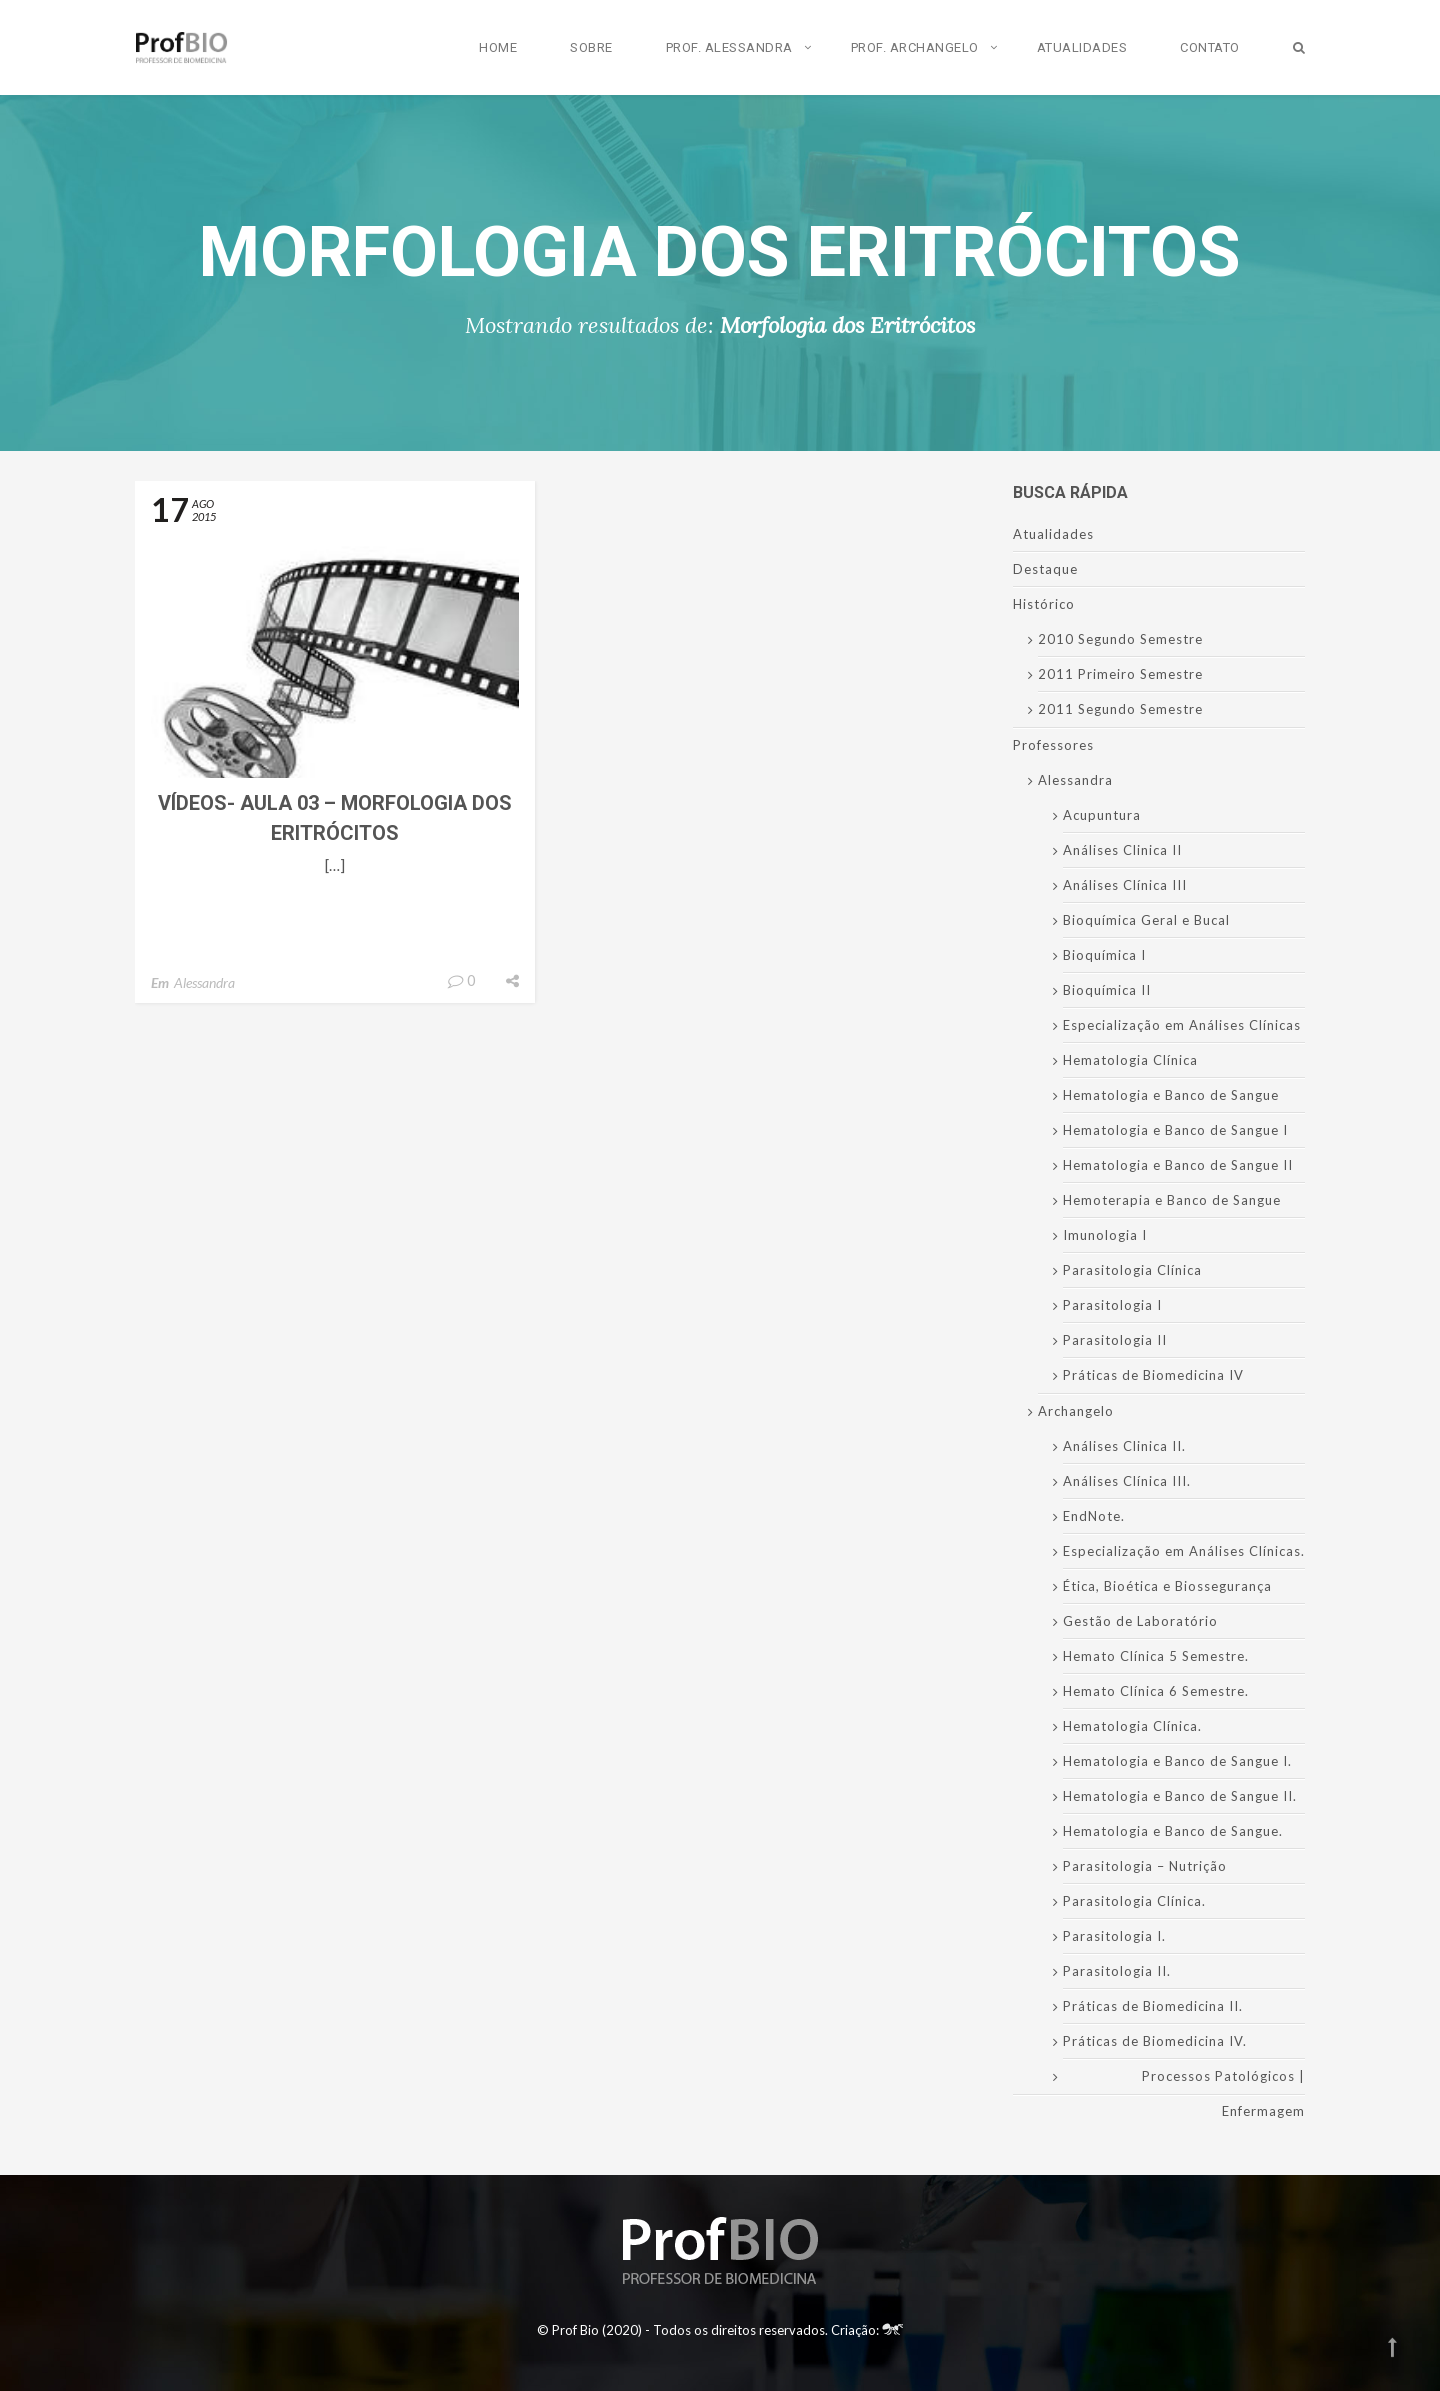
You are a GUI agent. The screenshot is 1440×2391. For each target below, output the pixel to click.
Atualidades (1082, 47)
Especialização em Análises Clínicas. (1184, 1551)
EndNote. (1094, 1516)
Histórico (1044, 604)
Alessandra (204, 982)
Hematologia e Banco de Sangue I (1175, 1130)
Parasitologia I (1112, 1305)
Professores (1053, 745)
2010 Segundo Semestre (1120, 639)
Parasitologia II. (1117, 1971)
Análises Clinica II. (1124, 1446)
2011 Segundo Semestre (1120, 709)
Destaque (1045, 569)
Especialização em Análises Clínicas (1182, 1025)
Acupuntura (1102, 815)
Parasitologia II (1115, 1340)
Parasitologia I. (1114, 1936)
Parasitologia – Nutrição (1145, 1866)
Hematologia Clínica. (1132, 1726)
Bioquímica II (1107, 990)
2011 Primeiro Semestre (1120, 674)
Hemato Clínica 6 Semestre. (1156, 1691)
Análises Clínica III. (1127, 1481)
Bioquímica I (1104, 955)
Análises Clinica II (1122, 850)
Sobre (591, 47)
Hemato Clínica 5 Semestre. (1156, 1656)
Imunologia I (1105, 1235)
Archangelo (1076, 1411)
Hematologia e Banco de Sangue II (1178, 1165)
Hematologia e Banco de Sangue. (1173, 1831)
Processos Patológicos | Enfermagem (1223, 2093)
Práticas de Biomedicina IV (1153, 1375)
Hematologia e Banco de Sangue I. (1177, 1761)
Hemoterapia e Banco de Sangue (1172, 1200)
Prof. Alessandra (729, 47)
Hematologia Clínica (1130, 1060)
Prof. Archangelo (915, 47)
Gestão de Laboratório (1140, 1621)
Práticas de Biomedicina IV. (1155, 2041)
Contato (1210, 47)
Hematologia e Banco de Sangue (1171, 1095)
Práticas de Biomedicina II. (1153, 2006)
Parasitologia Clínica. (1134, 1901)
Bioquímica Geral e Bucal (1146, 920)
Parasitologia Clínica (1132, 1270)
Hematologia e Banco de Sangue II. (1180, 1796)
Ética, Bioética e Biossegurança (1167, 1586)
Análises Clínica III (1125, 885)
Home (498, 47)
